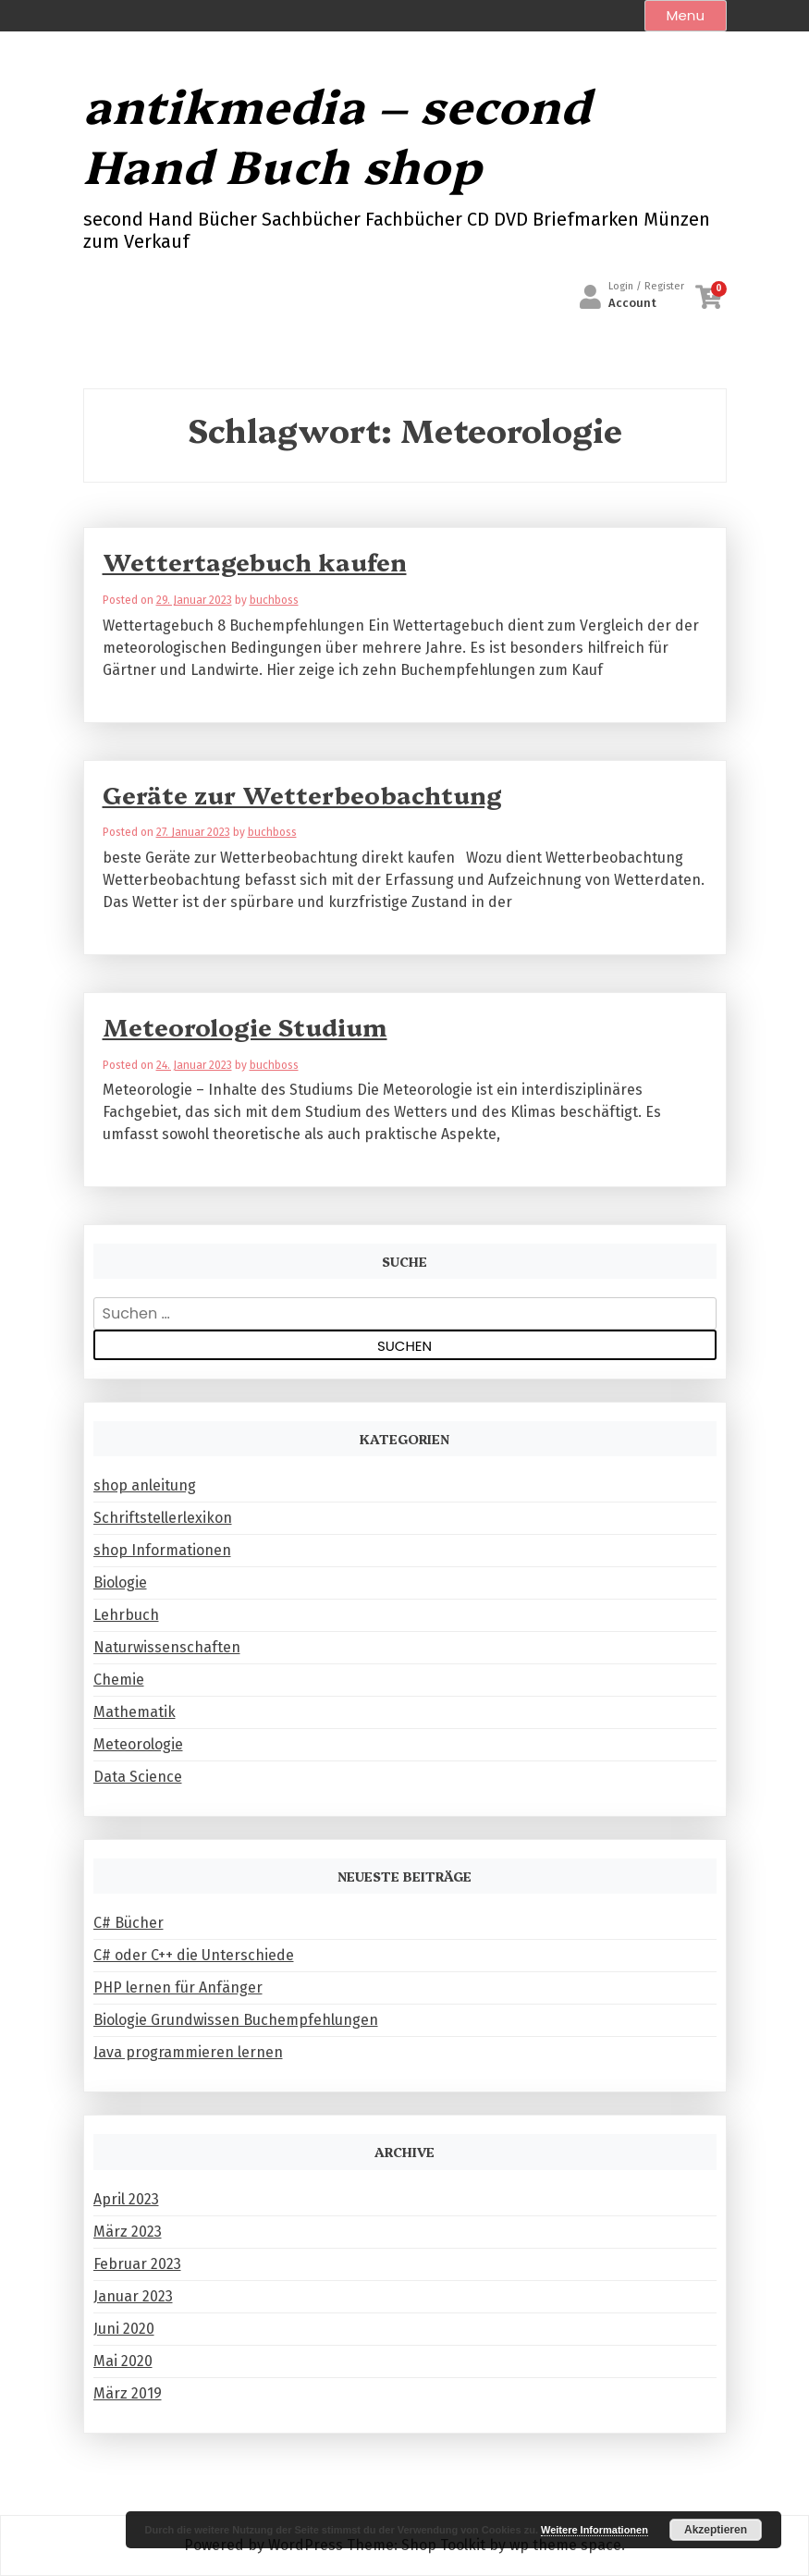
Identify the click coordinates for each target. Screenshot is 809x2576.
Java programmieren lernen (188, 2052)
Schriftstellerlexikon (162, 1518)
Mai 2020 (123, 2361)
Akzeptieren (715, 2529)
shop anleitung (144, 1485)
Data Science (137, 1776)
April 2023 (126, 2199)
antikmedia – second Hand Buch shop (337, 134)
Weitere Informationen (594, 2529)
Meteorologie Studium (245, 1026)
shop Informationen (162, 1550)
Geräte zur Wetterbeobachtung (302, 794)
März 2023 (127, 2231)
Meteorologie (138, 1744)
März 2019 (127, 2393)
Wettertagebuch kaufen (255, 561)
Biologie (120, 1582)
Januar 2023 (133, 2296)
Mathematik (134, 1712)
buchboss (274, 600)
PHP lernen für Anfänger (178, 1987)
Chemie (118, 1679)
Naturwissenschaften (166, 1647)
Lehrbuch (126, 1615)
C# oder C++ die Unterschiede (193, 1955)
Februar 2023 (137, 2264)
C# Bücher (128, 1923)
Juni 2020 (123, 2328)
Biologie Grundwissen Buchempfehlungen (235, 2020)
